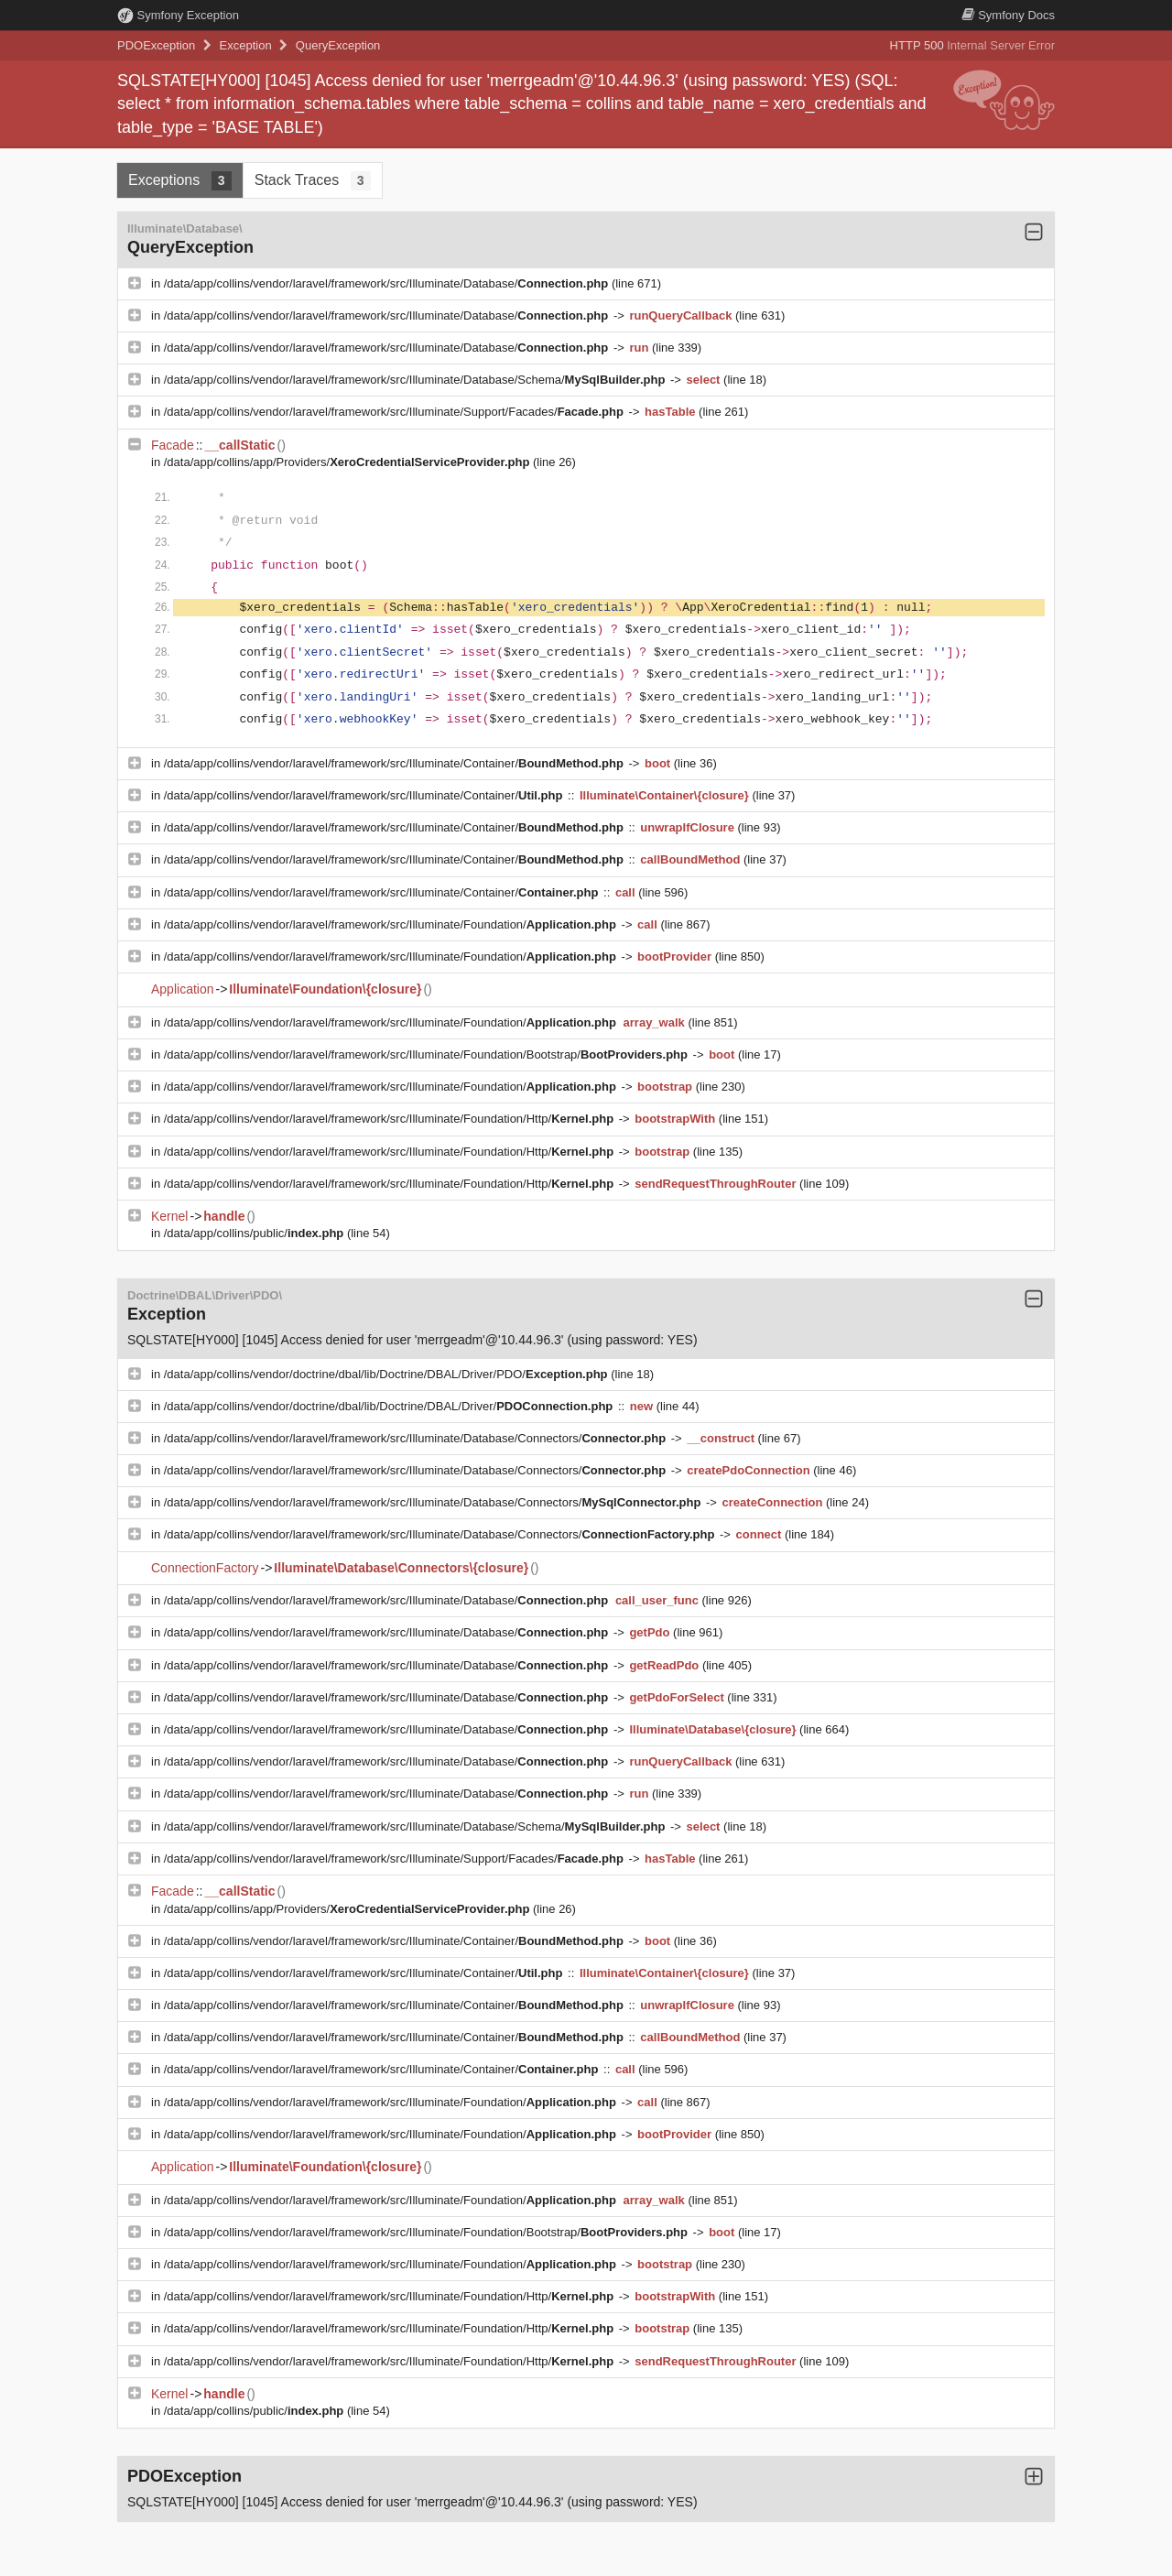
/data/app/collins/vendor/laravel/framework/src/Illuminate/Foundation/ (392, 924)
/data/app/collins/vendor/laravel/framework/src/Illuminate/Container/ (395, 763)
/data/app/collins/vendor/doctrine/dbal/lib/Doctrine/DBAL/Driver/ (390, 1406)
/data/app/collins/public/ (255, 1233)
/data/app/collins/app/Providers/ (348, 462)
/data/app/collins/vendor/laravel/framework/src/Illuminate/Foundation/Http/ (390, 1118)
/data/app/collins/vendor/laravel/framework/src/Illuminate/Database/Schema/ (416, 379)
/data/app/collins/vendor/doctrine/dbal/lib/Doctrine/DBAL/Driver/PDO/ (387, 1374)
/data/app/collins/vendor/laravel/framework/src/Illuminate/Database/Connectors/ (416, 1438)
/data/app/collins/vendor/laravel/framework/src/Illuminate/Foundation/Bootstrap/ (427, 1054)
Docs (1008, 15)
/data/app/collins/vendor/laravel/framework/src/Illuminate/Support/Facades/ (395, 411)
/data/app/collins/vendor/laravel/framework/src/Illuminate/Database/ (388, 283)
